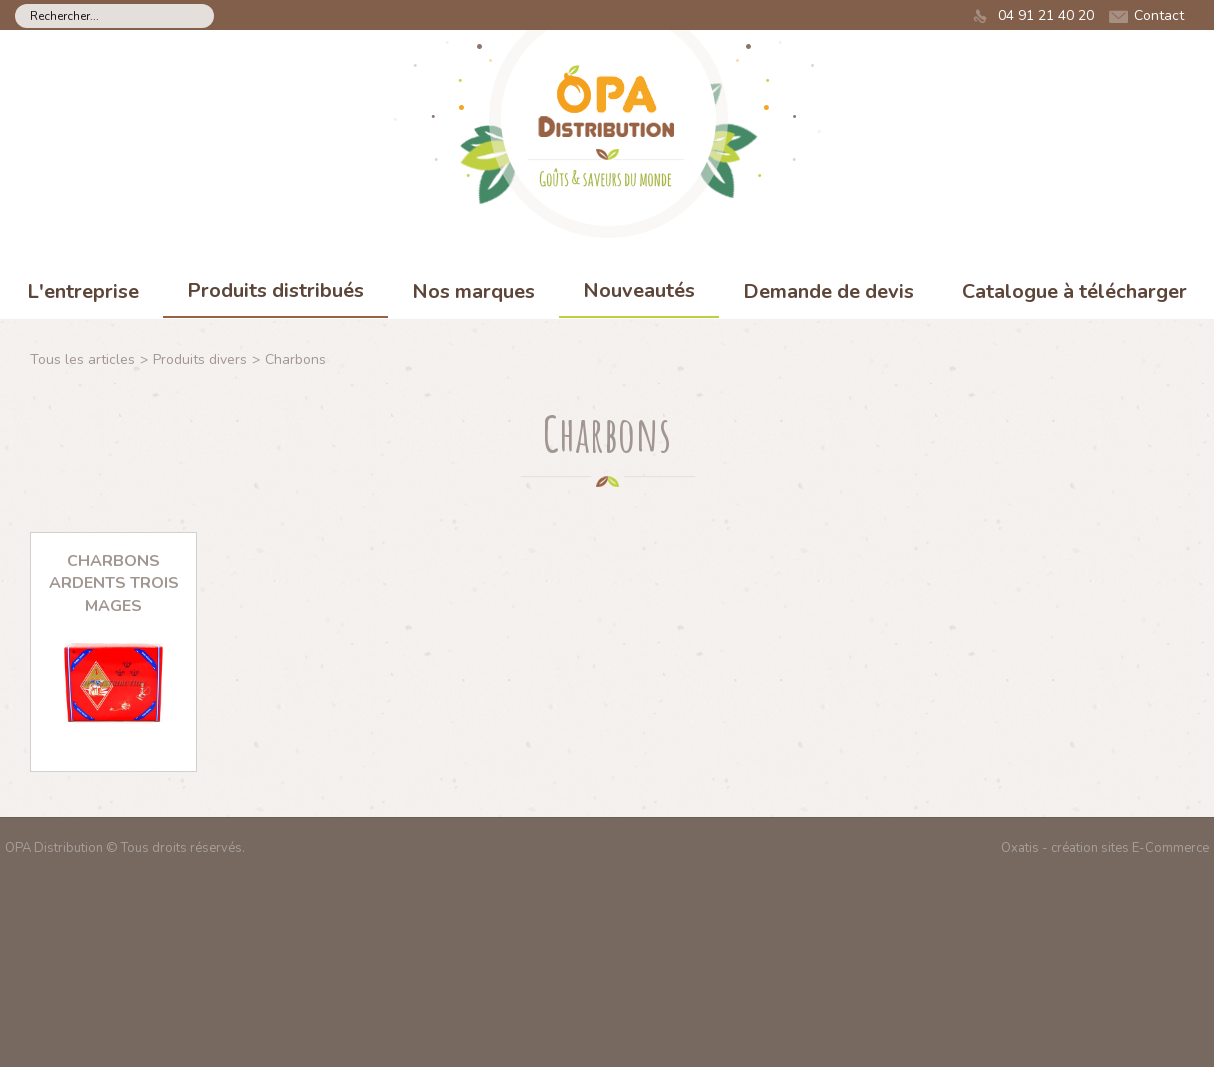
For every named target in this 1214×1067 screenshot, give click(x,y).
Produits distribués (275, 290)
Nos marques (473, 291)
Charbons (295, 359)
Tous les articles (82, 359)
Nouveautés (639, 290)
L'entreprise (83, 291)
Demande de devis (828, 291)
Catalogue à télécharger (1074, 291)
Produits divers (200, 359)
